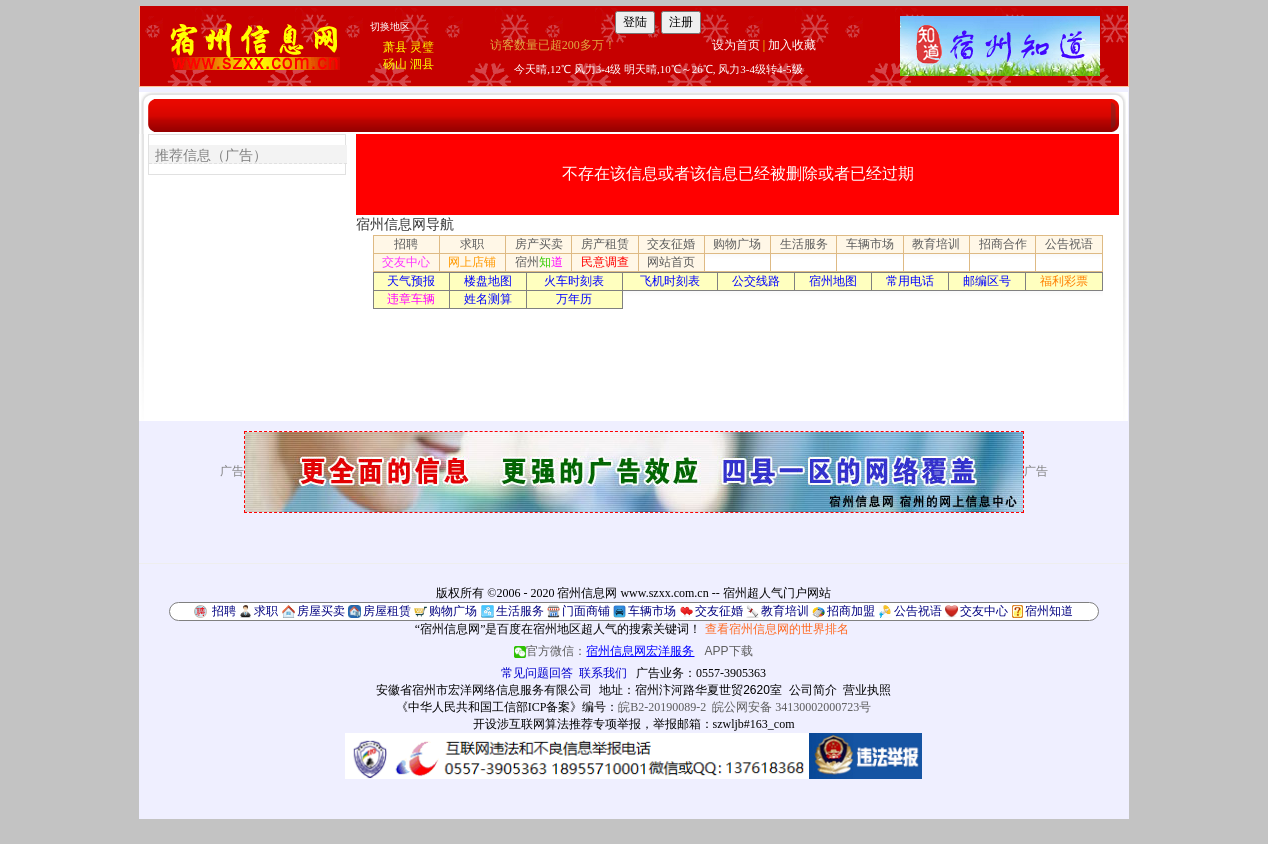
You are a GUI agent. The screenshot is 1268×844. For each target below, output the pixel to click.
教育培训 (936, 244)
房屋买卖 (321, 611)
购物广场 (737, 244)
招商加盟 (851, 611)
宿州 (539, 262)
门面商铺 (586, 611)
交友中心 (406, 262)
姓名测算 (488, 299)
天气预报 (411, 281)
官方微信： (605, 651)
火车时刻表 (574, 281)
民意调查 (605, 262)
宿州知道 (1049, 611)
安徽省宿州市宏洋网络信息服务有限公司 (484, 690)
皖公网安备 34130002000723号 (791, 707)
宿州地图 (833, 281)
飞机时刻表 (670, 281)
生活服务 (804, 244)
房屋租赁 (387, 611)
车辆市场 (870, 244)
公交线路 (756, 281)
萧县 (395, 47)
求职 (472, 244)
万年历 (574, 299)
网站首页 (671, 262)
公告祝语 (1069, 244)
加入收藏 (792, 45)
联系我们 (603, 673)
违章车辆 (411, 299)
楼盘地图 (488, 281)
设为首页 (736, 45)
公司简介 (813, 690)
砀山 (395, 64)
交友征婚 (671, 244)
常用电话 (910, 281)
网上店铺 (472, 262)
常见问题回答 (537, 673)
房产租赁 (605, 244)
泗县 (422, 64)
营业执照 (867, 690)
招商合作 (1003, 244)
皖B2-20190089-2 (662, 707)
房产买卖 (539, 244)
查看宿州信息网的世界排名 (777, 629)
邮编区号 (987, 281)
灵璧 (422, 47)
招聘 (406, 244)
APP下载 (729, 651)
